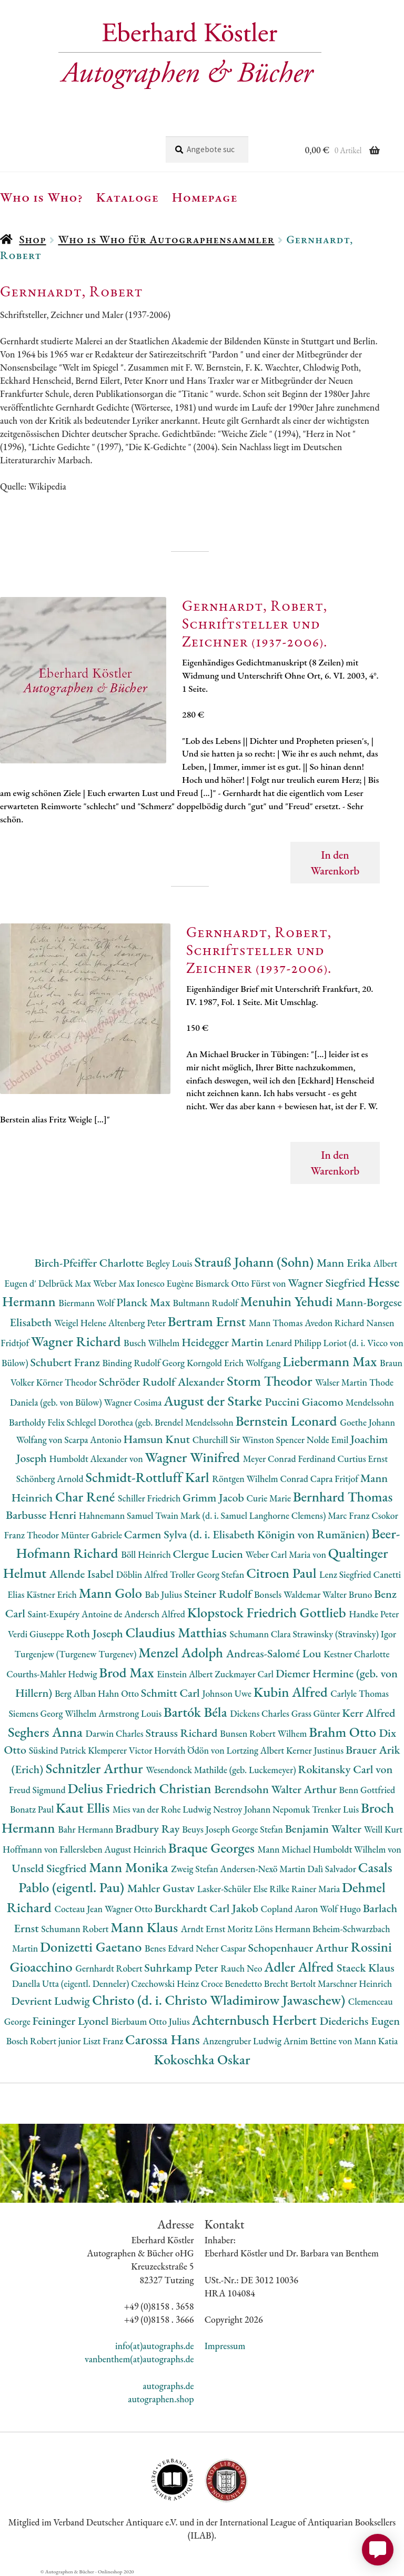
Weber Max (115, 1283)
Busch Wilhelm (152, 1343)
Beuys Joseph (207, 1829)
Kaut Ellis (84, 1807)
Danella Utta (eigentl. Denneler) (71, 1983)
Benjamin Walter (324, 1828)
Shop (32, 239)
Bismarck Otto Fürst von (241, 1283)
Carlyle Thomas (359, 1693)
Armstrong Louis (131, 1713)
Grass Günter (316, 1713)
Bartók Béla (197, 1712)
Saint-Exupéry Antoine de (76, 1614)
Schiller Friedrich (150, 1498)
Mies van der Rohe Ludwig (163, 1809)
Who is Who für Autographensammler (166, 239)
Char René (86, 1496)
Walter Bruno (348, 1594)
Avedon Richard (335, 1323)
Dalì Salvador (332, 1869)
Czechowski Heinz (166, 1983)
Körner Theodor (67, 1382)
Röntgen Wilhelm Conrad (261, 1479)
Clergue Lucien (209, 1553)
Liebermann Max (331, 1361)
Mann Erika (345, 1262)
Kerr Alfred (368, 1712)
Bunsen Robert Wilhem (264, 1733)
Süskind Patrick (58, 1750)
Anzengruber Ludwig (243, 2041)
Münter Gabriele (92, 1535)
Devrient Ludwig (51, 2000)
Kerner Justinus (316, 1750)
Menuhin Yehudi (288, 1301)
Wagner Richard (77, 1341)
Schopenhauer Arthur (299, 1947)
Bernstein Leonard (288, 1420)
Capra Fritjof (335, 1479)
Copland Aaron (290, 1909)
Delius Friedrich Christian (140, 1788)
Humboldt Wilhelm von (357, 1849)
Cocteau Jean (79, 1909)
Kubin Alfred (292, 1692)
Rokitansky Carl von (345, 1769)
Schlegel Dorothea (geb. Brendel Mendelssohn (151, 1422)
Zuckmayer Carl (245, 1674)
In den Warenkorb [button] (335, 863)
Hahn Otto (119, 1693)
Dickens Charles (260, 1713)
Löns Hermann (283, 1929)
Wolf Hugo (341, 1909)
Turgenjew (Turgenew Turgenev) (76, 1654)
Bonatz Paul (33, 1809)
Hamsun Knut (157, 1439)
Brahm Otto (344, 1732)
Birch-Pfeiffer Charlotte (90, 1262)
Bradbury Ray (148, 1828)
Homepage (205, 196)
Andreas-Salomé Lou (275, 1653)
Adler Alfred (300, 1966)
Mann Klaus (145, 1927)
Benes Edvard (170, 1948)
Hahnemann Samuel (117, 1515)
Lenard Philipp (295, 1343)
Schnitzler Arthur (96, 1768)
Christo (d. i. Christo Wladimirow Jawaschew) (220, 2000)
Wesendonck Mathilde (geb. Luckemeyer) (222, 1770)
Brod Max (128, 1672)
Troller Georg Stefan (208, 1574)
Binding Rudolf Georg (145, 1363)
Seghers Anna (47, 1732)
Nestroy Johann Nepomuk (262, 1809)
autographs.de (168, 2386)
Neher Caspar (222, 1948)
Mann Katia (376, 2041)
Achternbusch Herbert (255, 2020)
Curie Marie (269, 1498)
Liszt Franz (104, 2041)
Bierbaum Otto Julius (151, 2021)
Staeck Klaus (366, 1967)
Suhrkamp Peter (182, 1967)
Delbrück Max (65, 1283)
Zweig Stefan (195, 1869)
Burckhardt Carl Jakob (208, 1908)
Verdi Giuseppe (37, 1634)
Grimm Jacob (214, 1497)
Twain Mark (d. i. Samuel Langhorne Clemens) (241, 1515)
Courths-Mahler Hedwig (52, 1674)
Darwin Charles (116, 1733)
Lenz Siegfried (346, 1574)
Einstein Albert (186, 1674)
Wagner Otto (130, 1909)
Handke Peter (374, 1614)
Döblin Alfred (143, 1574)
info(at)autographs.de (154, 2346)
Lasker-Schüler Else (233, 1889)
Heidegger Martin (223, 1342)
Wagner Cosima (134, 1402)
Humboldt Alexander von (97, 1459)
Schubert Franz (66, 1362)
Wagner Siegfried (328, 1282)
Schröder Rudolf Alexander (163, 1381)
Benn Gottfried (367, 1790)
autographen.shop (161, 2399)
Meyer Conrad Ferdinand (290, 1459)
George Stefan (258, 1829)
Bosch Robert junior (44, 2041)
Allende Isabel (82, 1574)
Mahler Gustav (162, 1888)
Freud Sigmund (38, 1790)
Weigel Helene (81, 1323)
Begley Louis (170, 1263)
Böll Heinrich (147, 1554)
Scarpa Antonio (93, 1440)
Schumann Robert (75, 1929)
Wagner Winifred (194, 1457)
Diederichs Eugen (359, 2020)
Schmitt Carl (172, 1692)
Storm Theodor (271, 1380)
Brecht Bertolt (291, 1983)
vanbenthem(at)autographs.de (139, 2359)
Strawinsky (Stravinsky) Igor (344, 1634)
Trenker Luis (336, 1809)
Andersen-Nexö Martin (264, 1869)
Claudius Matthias (177, 1632)
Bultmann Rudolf (206, 1303)
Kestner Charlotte (356, 1654)
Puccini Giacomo (305, 1401)
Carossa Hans (164, 2039)
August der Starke (214, 1400)
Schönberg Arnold (51, 1479)
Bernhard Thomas (343, 1496)
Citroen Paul (282, 1573)
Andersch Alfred (155, 1614)
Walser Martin (342, 1382)
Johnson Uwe (227, 1693)
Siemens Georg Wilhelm (54, 1713)
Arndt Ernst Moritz (218, 1929)
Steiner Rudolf (219, 1594)
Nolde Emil (328, 1440)
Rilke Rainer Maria (305, 1889)
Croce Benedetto (232, 1983)
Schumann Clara (261, 1634)
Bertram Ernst (208, 1321)
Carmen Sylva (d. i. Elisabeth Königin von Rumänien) (247, 1534)
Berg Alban (76, 1693)
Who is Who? (41, 196)
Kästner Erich (52, 1594)
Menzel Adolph (182, 1652)
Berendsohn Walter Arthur (276, 1789)
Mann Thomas (277, 1323)
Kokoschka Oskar (202, 2059)
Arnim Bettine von (319, 2041)
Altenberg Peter (138, 1323)
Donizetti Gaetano (92, 1946)
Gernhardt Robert (109, 1968)
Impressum (225, 2346)
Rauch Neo (242, 1968)
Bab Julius (164, 1594)
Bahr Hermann (86, 1829)
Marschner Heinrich (355, 1983)
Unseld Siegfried (50, 1868)
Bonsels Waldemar (288, 1594)
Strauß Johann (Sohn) (256, 1261)
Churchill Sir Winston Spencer (250, 1440)
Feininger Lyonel (71, 2020)
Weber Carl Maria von (287, 1554)
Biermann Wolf (87, 1303)
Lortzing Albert (256, 1750)
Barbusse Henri (42, 1515)
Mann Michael (285, 1849)
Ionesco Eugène (166, 1283)
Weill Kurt (383, 1829)
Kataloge (127, 196)
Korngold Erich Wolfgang (234, 1363)
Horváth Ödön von (190, 1750)
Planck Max (144, 1302)
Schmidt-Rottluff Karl (148, 1477)
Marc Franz (349, 1515)
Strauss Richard (182, 1732)
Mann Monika (130, 1867)
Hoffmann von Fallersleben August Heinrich (85, 1849)
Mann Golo (112, 1593)
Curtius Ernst (363, 1459)
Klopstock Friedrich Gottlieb (268, 1612)
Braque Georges (213, 1847)
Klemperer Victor (121, 1750)
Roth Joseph (95, 1633)
